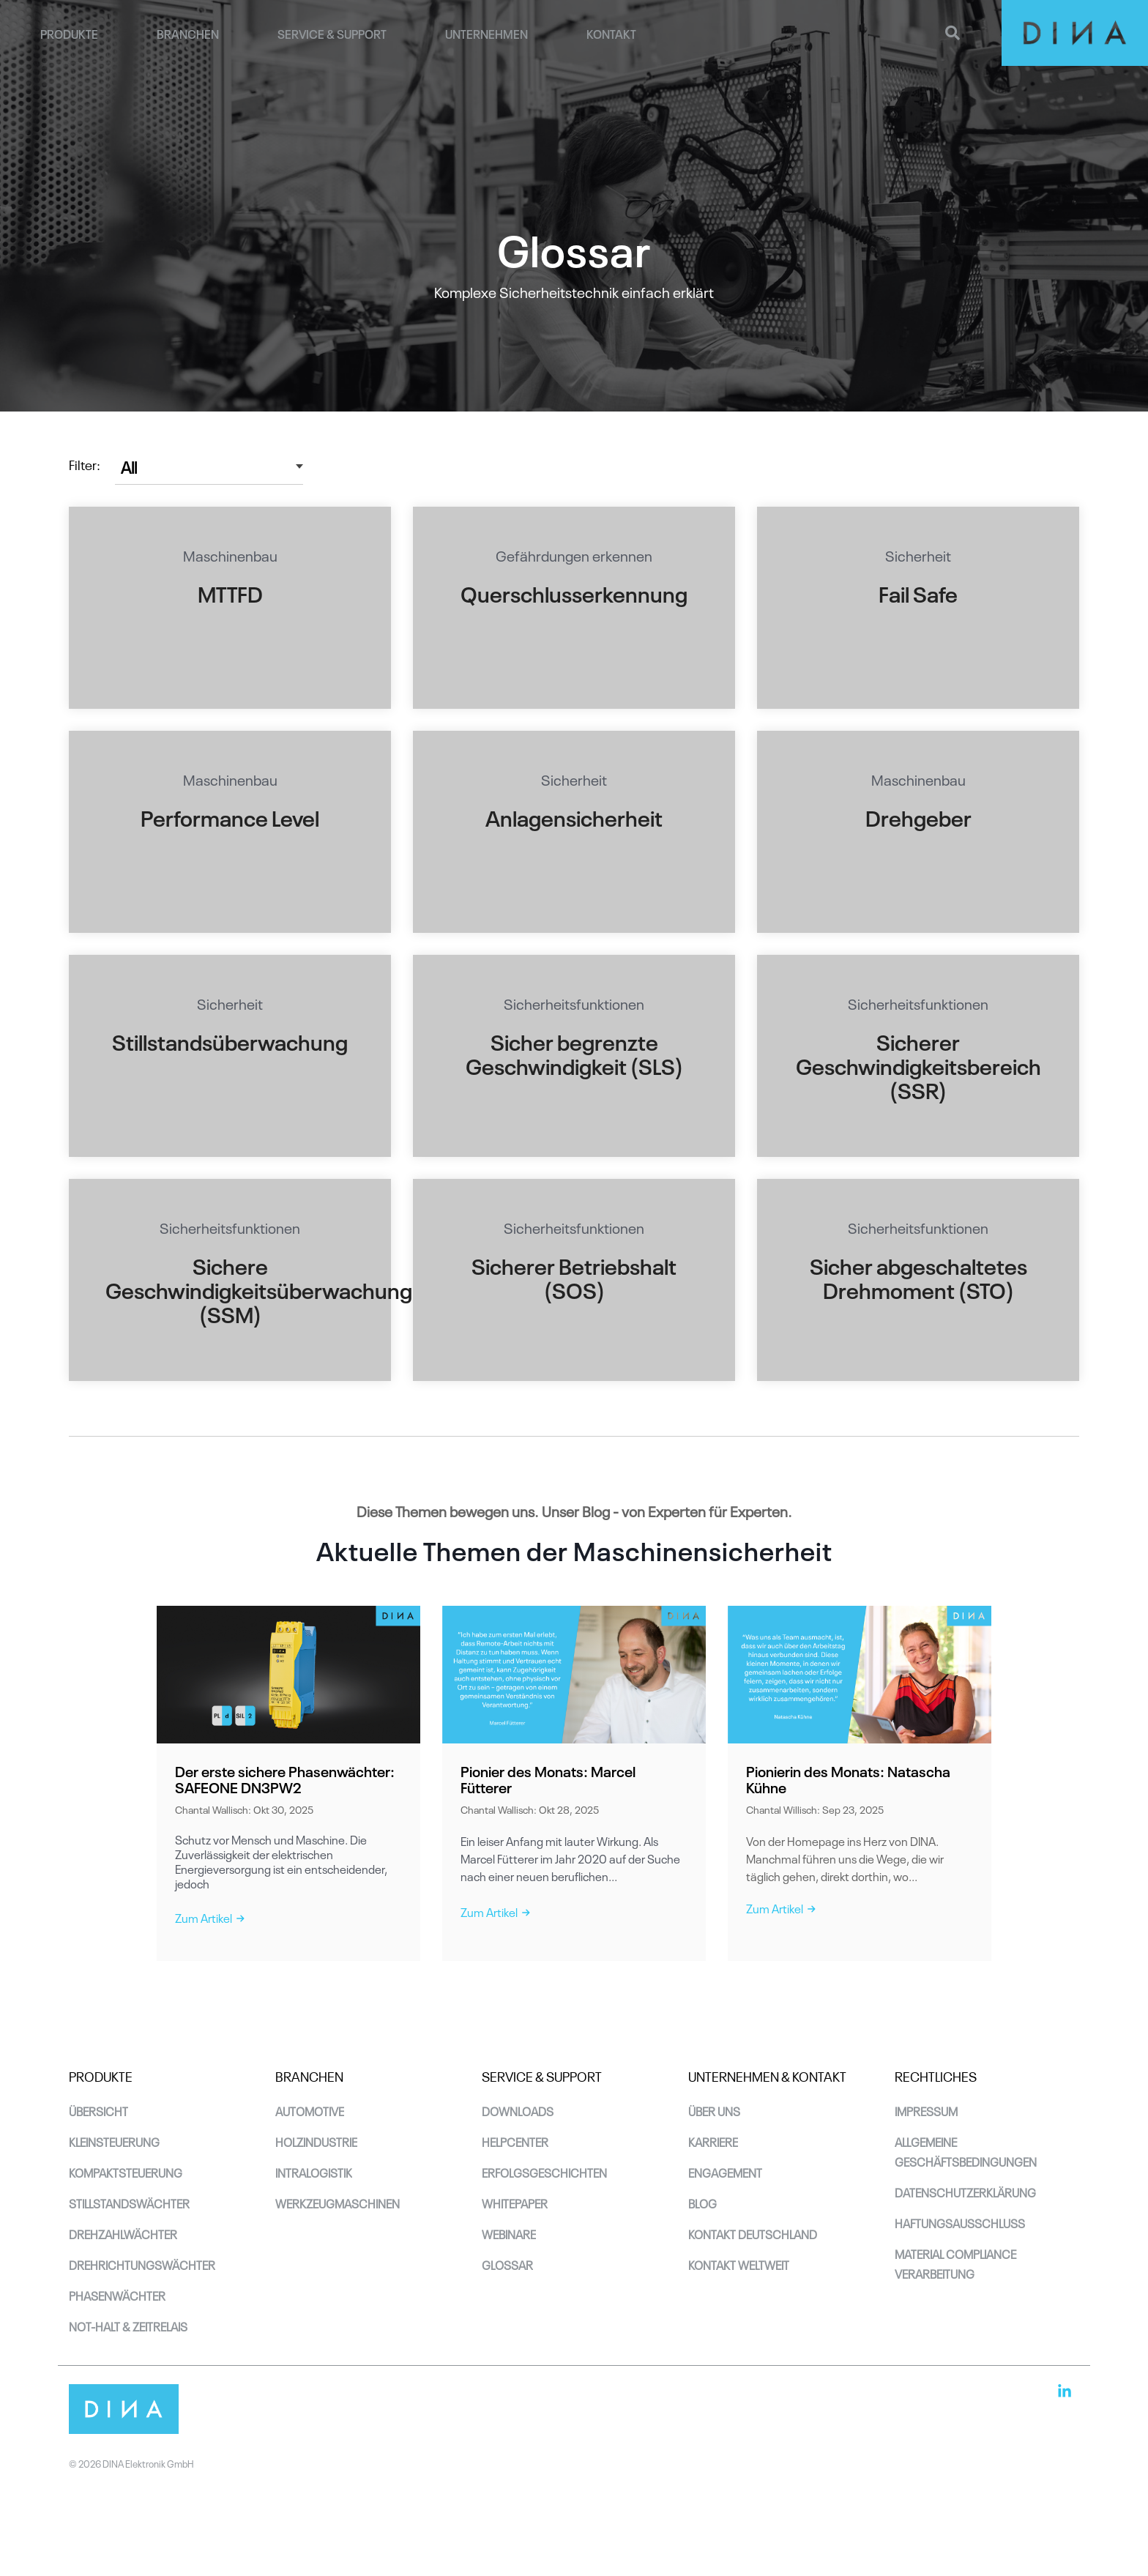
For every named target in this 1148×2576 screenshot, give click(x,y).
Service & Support (332, 33)
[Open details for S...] (918, 608)
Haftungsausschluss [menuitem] (960, 2222)
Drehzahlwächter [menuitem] (123, 2233)
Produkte (69, 33)
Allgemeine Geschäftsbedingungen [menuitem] (966, 2151)
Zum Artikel (210, 1917)
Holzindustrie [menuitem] (316, 2141)
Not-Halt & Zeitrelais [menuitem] (128, 2325)
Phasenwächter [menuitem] (117, 2295)
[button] (1065, 2393)
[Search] (953, 33)
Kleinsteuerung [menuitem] (114, 2141)
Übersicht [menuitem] (98, 2110)
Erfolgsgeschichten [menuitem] (544, 2172)
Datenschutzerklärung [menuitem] (965, 2191)
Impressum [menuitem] (926, 2110)
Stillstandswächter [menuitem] (129, 2202)
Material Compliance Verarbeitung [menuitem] (956, 2263)
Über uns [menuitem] (714, 2110)
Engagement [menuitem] (725, 2172)
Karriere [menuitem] (713, 2141)
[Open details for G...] (574, 608)
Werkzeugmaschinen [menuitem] (337, 2202)
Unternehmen (486, 33)
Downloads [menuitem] (518, 2110)
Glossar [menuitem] (507, 2264)
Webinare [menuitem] (509, 2233)
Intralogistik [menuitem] (313, 2172)
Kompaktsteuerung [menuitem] (125, 2172)
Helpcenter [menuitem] (515, 2141)
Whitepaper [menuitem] (515, 2202)
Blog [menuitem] (702, 2202)
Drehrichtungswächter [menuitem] (142, 2264)
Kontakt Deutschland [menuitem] (752, 2233)
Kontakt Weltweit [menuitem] (738, 2264)
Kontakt (611, 33)
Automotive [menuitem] (309, 2110)
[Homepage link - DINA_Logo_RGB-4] (124, 2425)
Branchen (188, 33)
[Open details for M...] (230, 608)
